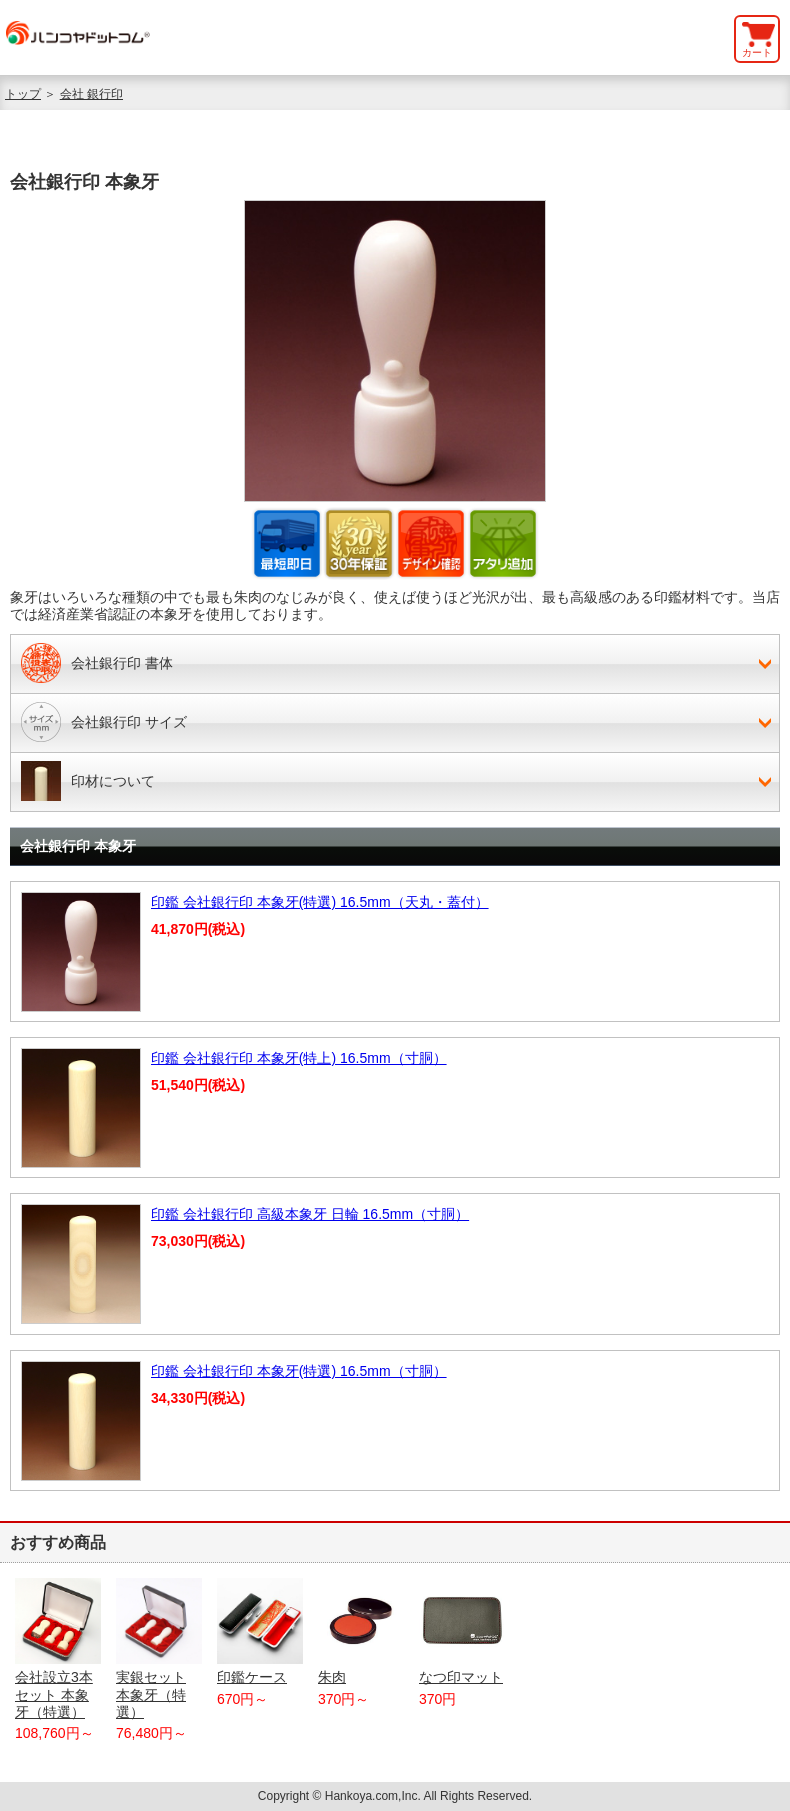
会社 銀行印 (91, 94)
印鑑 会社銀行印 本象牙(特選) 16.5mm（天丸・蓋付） (320, 902)
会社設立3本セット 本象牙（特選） (58, 1648)
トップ (23, 94)
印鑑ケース (260, 1631)
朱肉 (361, 1631)
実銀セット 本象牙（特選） (159, 1648)
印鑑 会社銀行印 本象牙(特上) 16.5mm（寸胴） (299, 1058)
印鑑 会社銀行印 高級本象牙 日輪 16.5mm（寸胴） (310, 1214)
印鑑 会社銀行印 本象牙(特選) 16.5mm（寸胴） (299, 1371)
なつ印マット (462, 1631)
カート (757, 52)
